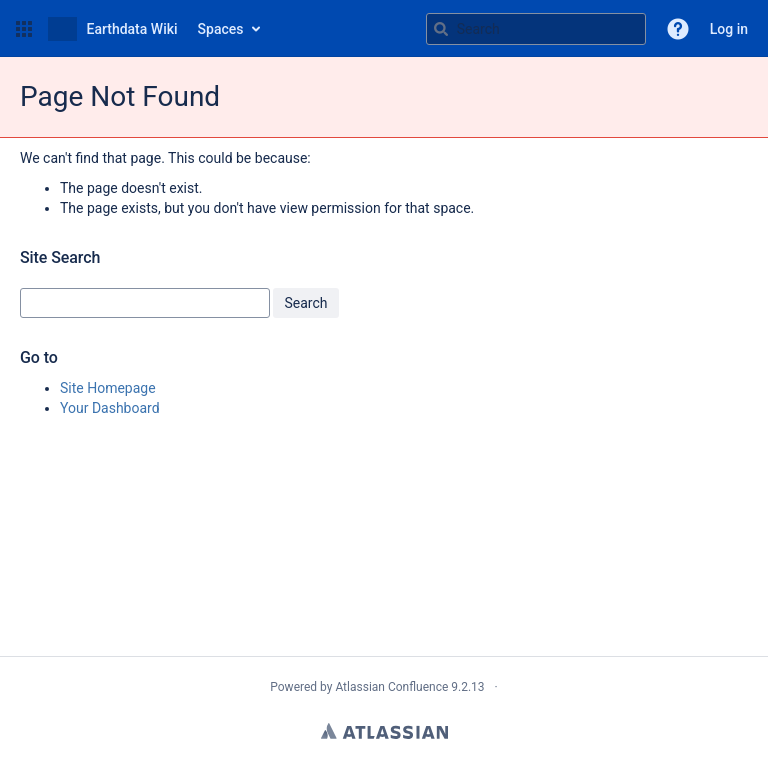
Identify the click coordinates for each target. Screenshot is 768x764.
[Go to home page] (113, 29)
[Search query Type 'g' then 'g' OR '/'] (536, 29)
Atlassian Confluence (391, 687)
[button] (24, 29)
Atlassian (384, 731)
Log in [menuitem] (729, 29)
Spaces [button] (221, 29)
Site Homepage (108, 388)
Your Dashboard (110, 408)
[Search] (441, 29)
